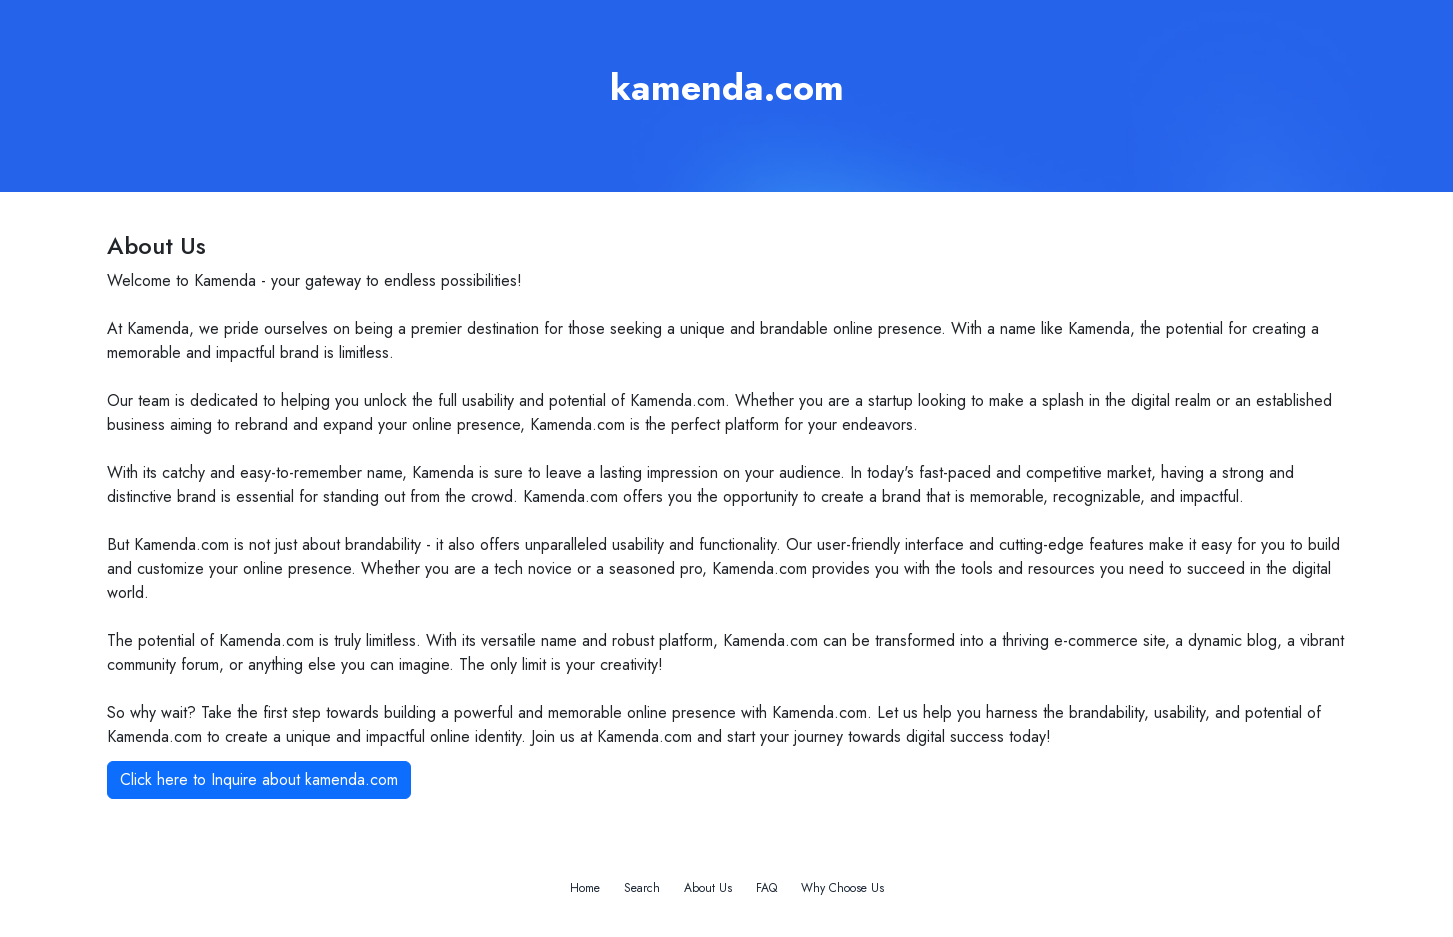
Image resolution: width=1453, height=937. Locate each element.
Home (585, 888)
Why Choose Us (842, 888)
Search (642, 888)
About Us (708, 888)
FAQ (766, 888)
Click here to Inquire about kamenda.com (259, 779)
